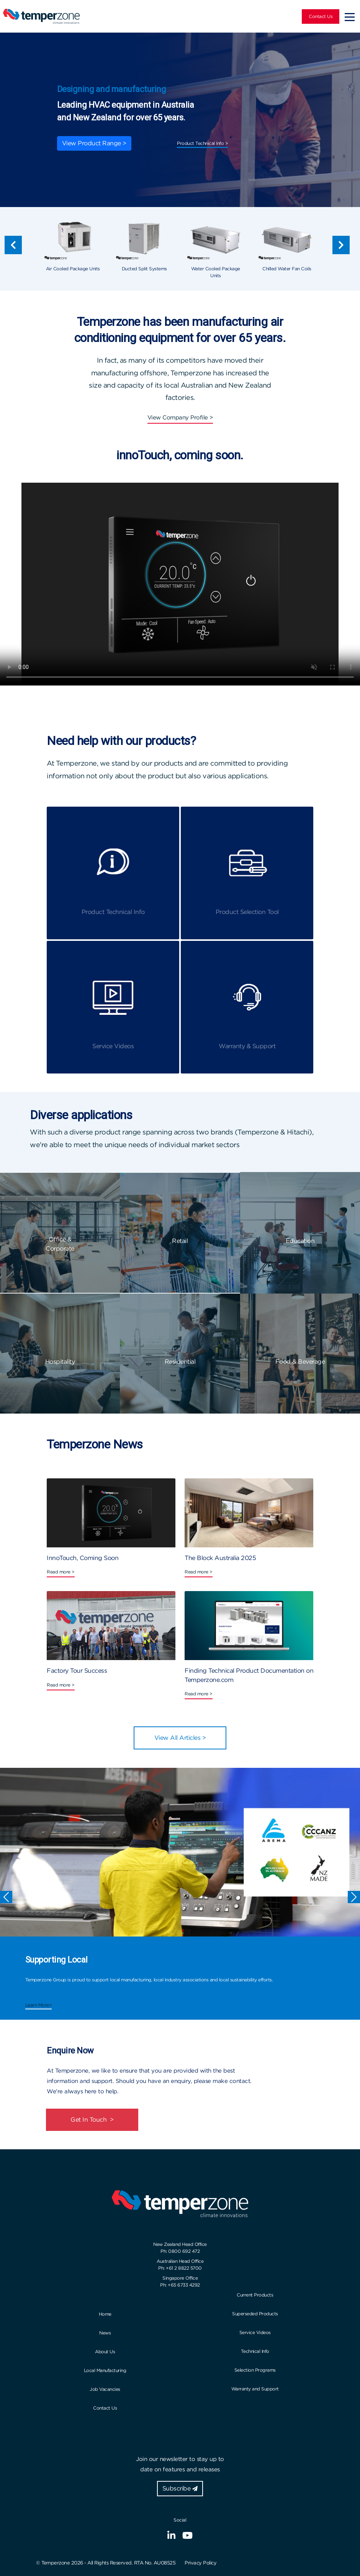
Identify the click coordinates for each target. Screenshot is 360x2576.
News (105, 2333)
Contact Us (320, 16)
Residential (180, 1361)
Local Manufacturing (105, 2370)
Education (300, 1240)
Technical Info (255, 2351)
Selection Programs (255, 2370)
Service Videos (255, 2332)
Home (105, 2314)
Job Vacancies (105, 2389)
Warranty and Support (255, 2389)
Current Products (255, 2295)
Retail (180, 1240)
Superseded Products (255, 2313)
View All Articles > (180, 1737)
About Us (105, 2351)
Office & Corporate (60, 1244)
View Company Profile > (180, 417)
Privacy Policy (200, 2563)
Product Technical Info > (202, 143)
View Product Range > (94, 143)
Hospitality (60, 1361)
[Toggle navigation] (349, 16)
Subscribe (180, 2488)
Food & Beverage (300, 1361)
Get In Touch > (92, 2119)
